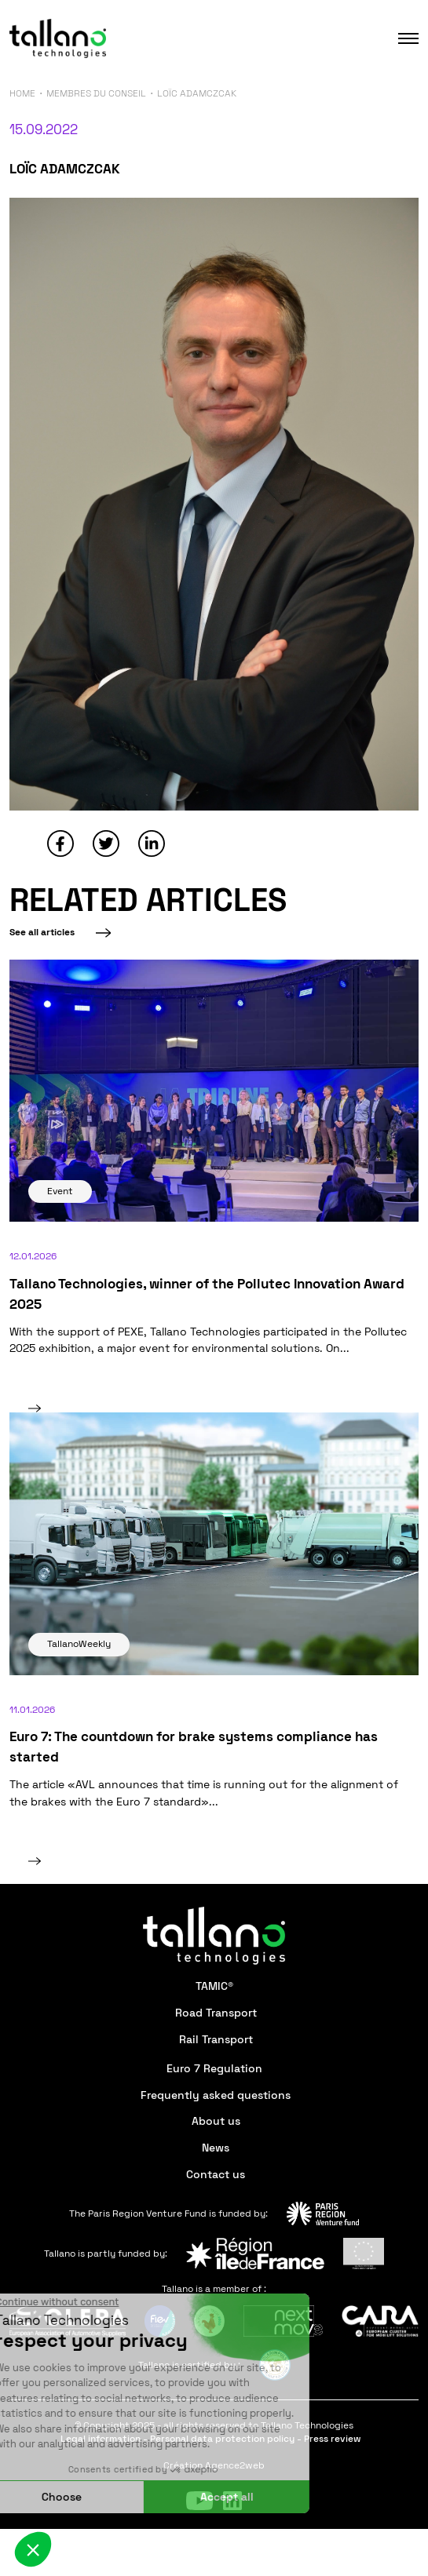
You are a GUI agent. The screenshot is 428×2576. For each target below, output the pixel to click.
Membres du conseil (96, 93)
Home (22, 93)
